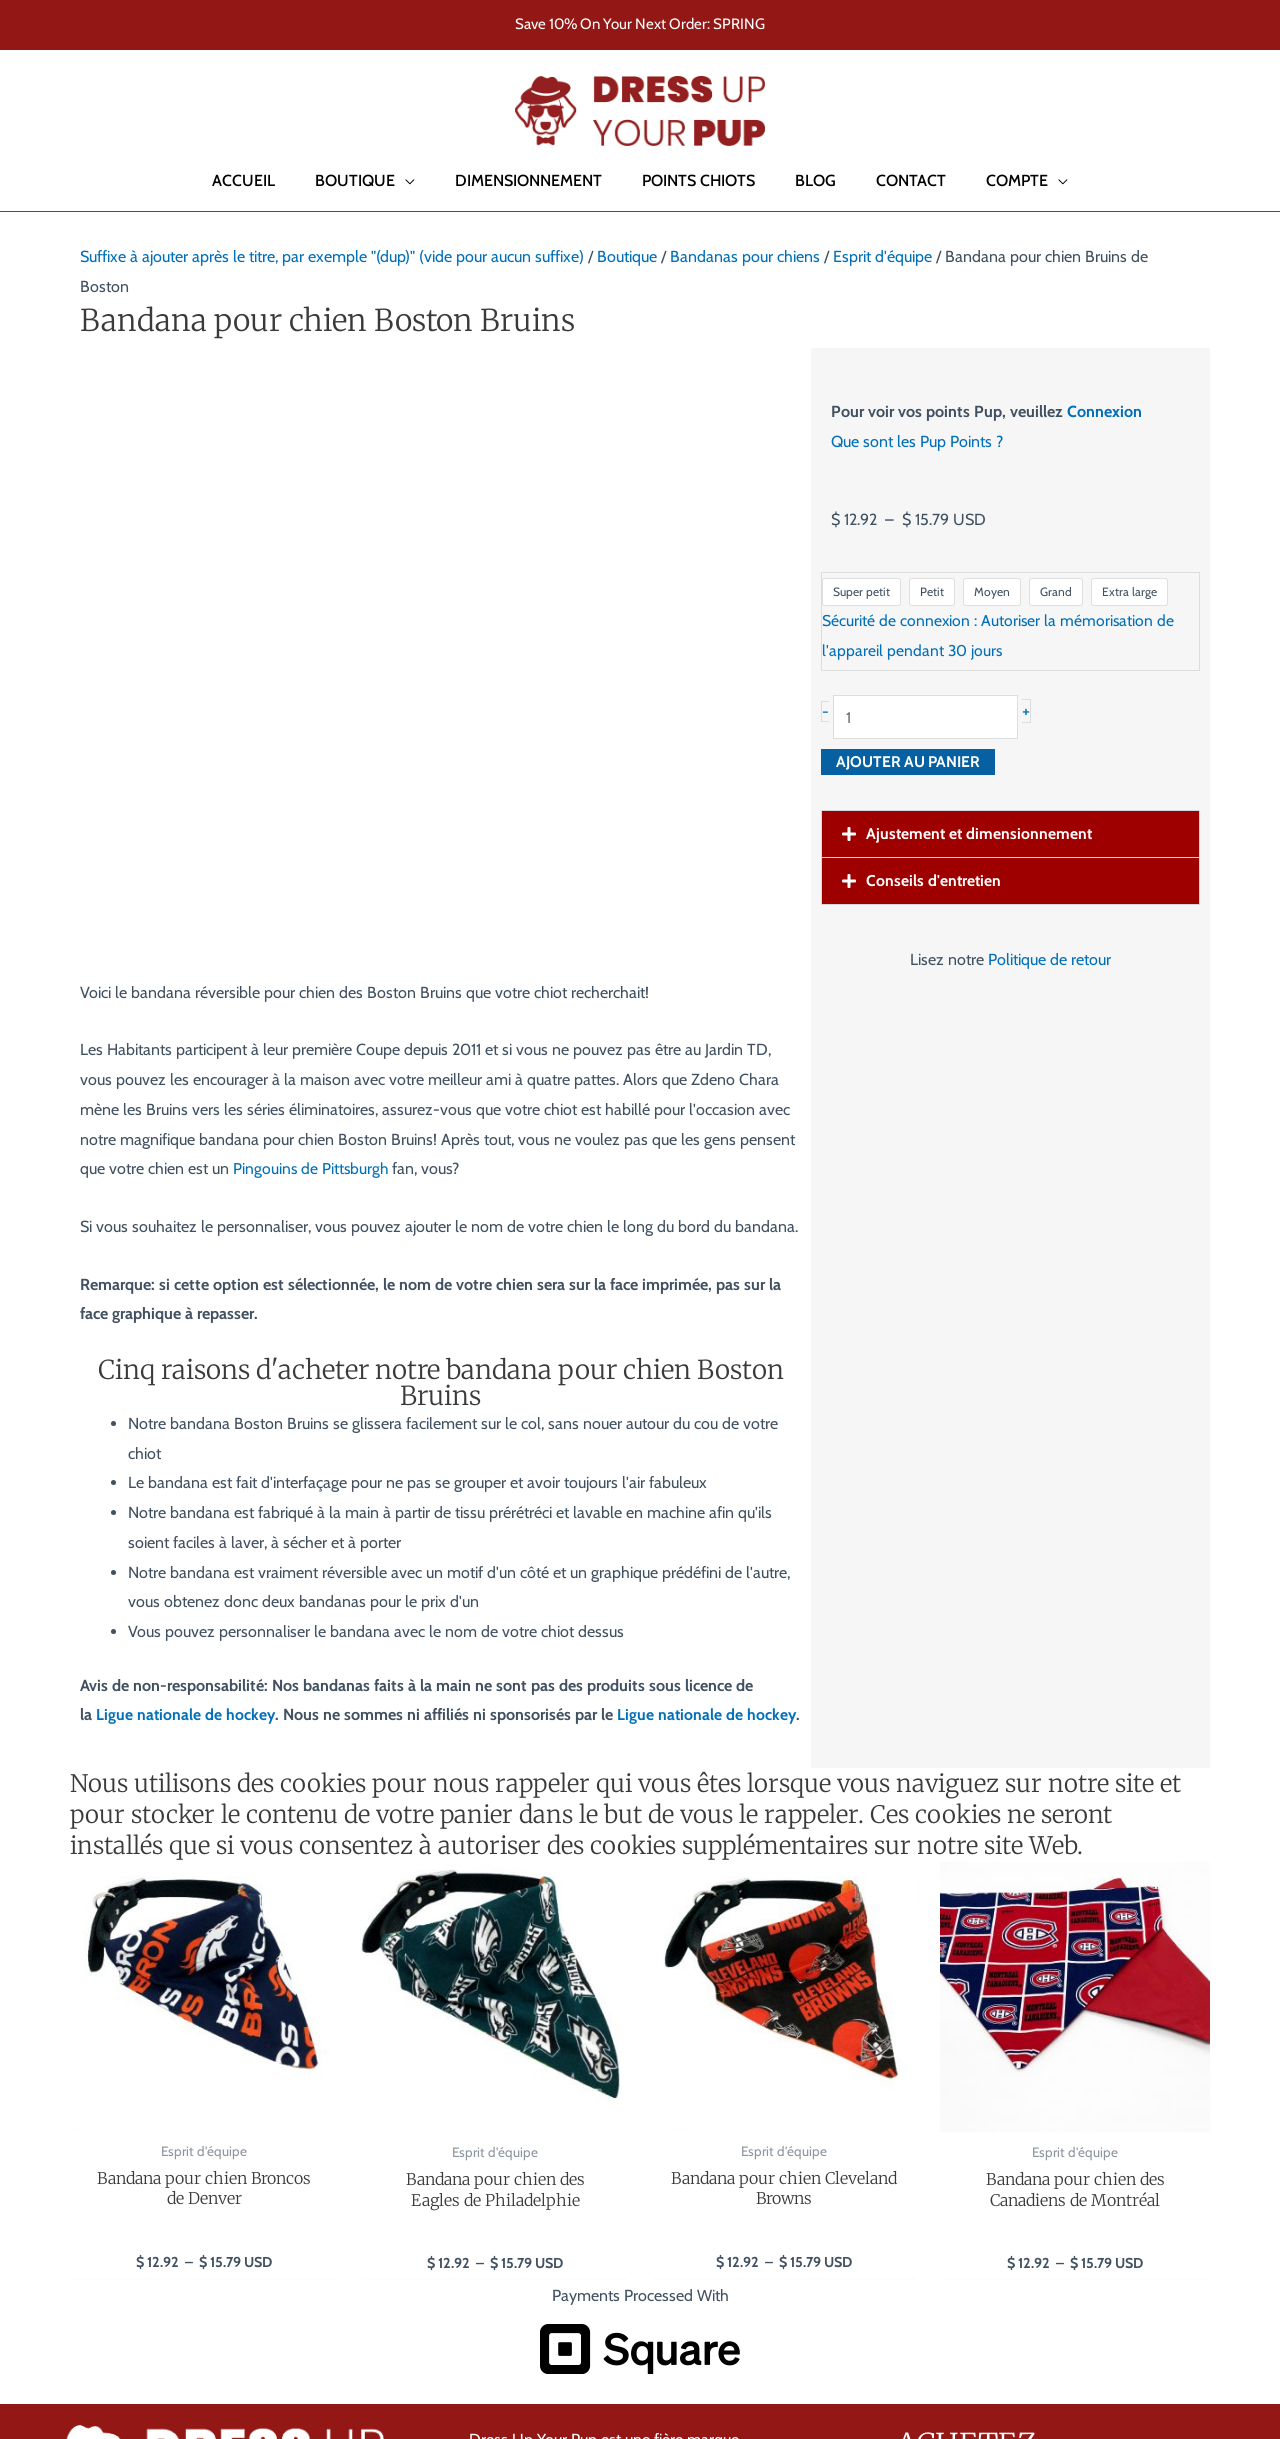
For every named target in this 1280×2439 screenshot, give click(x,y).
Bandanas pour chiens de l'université (1019, 2067)
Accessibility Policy (1180, 2344)
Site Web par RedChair (287, 2346)
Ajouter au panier (910, 762)
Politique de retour (1049, 960)
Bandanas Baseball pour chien (998, 2008)
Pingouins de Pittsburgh (312, 599)
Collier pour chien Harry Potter (998, 2097)
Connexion (1104, 411)
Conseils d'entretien (934, 881)
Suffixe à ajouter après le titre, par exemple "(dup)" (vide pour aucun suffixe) (332, 256)
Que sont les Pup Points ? (917, 441)
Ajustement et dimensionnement (981, 834)
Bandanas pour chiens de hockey (1007, 2037)
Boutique (627, 256)
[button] (44, 111)
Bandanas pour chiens (745, 256)
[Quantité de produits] (932, 717)
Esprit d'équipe (882, 256)
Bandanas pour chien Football (997, 1978)
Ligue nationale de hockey (186, 1145)
